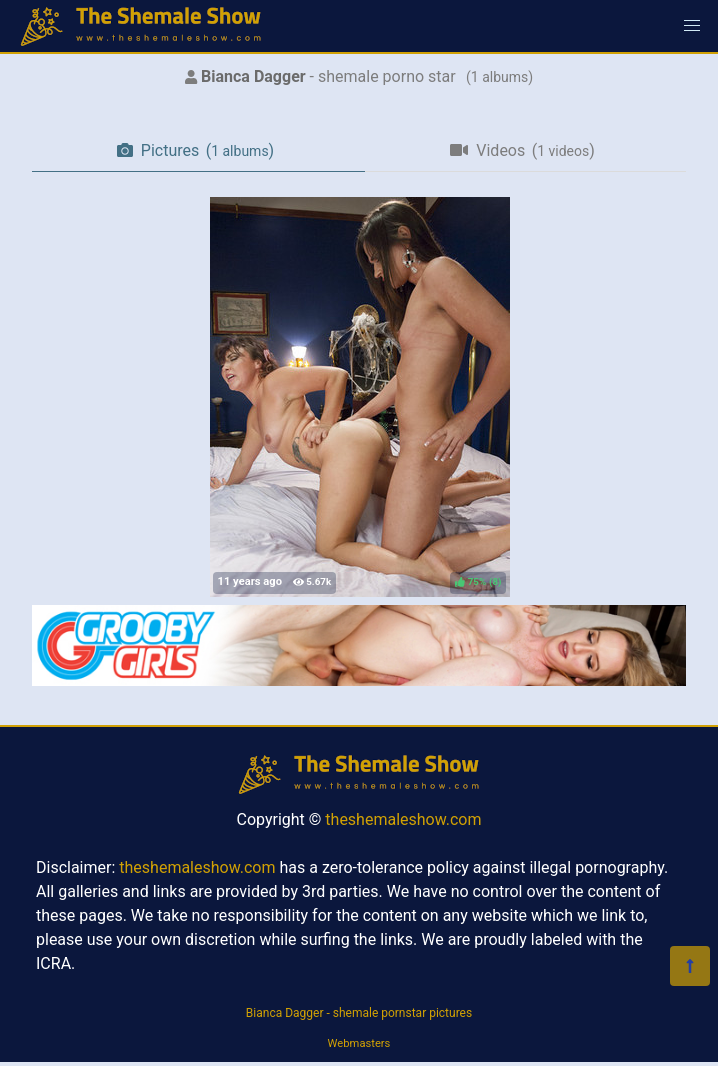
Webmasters (359, 1043)
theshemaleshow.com (403, 819)
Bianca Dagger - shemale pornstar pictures (359, 1013)
